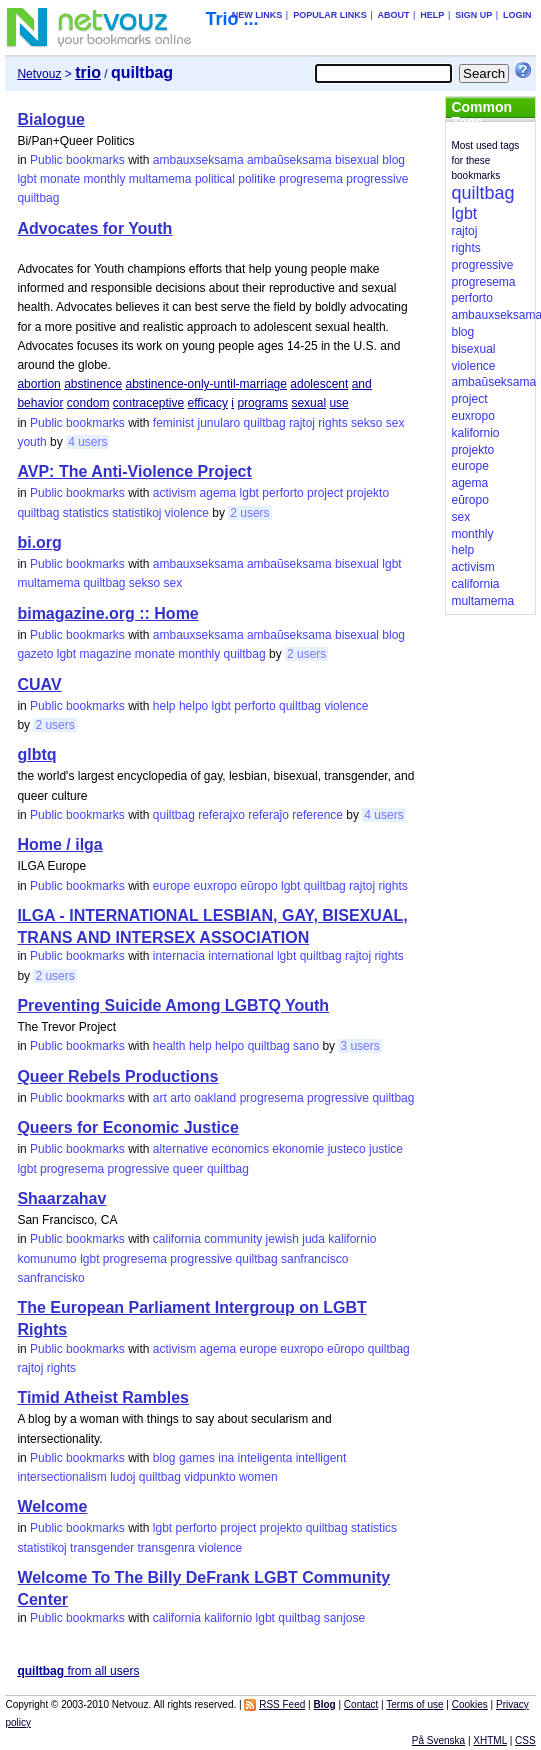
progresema (311, 179)
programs (262, 403)
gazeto (35, 654)
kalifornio (352, 1239)
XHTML (490, 1740)
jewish (282, 1239)
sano (306, 1046)
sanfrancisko (50, 1278)
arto (180, 1098)
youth (31, 442)
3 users (359, 1046)
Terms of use (414, 1704)
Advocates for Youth (94, 228)
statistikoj (136, 513)
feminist (173, 423)
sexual (308, 403)
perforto (282, 493)
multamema (160, 179)
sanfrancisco (314, 1259)
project (325, 493)
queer (188, 1169)
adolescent (319, 384)
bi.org (39, 542)
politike (256, 179)
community (233, 1239)
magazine (105, 654)
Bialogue (51, 119)
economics (240, 1149)
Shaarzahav (61, 1198)
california (177, 1239)
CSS (525, 1740)
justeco (347, 1149)
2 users (249, 513)
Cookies (470, 1704)
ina (226, 1458)
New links (257, 15)
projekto (367, 493)
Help (432, 15)
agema (218, 493)
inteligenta (265, 1458)
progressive (377, 179)
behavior (40, 403)
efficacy (208, 403)
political (215, 179)
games (197, 1458)
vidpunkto (209, 1477)
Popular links (330, 15)
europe (171, 886)
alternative (180, 1149)
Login (517, 15)
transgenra (166, 1548)
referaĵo (268, 815)
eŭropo (258, 886)
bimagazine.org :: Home (107, 613)
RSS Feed (282, 1704)
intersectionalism (61, 1477)
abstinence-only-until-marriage (206, 384)
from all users (78, 1671)
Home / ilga (59, 844)
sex (395, 423)
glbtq (36, 754)
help (164, 706)
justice (386, 1149)
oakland (215, 1098)
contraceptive (148, 403)
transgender (102, 1548)
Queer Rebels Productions (117, 1076)
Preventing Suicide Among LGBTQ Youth (173, 1005)
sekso (366, 423)
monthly (104, 179)
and (362, 384)
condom (88, 403)
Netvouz (39, 74)
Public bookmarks (77, 160)
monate (60, 179)
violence (187, 513)
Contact (361, 1704)
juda (313, 1239)
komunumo (46, 1259)
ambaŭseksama (289, 160)
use (338, 403)
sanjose (344, 1618)
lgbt (26, 179)
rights (332, 423)
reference (317, 815)
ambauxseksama (198, 160)
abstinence (93, 384)
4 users (87, 442)
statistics (86, 513)
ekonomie (298, 1149)
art (160, 1098)
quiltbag (38, 198)
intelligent (321, 1458)
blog (393, 160)
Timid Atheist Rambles (103, 1397)
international (240, 956)
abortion (38, 384)
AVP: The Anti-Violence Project (134, 471)
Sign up (473, 15)
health (169, 1046)
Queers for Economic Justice (127, 1127)
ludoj (122, 1477)
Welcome (52, 1506)
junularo (219, 423)
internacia (179, 956)
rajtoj (302, 423)
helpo (193, 706)
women (258, 1477)
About (394, 15)
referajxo (221, 815)
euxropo (215, 886)
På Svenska (438, 1740)
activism (174, 493)
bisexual (357, 160)
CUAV (39, 684)
